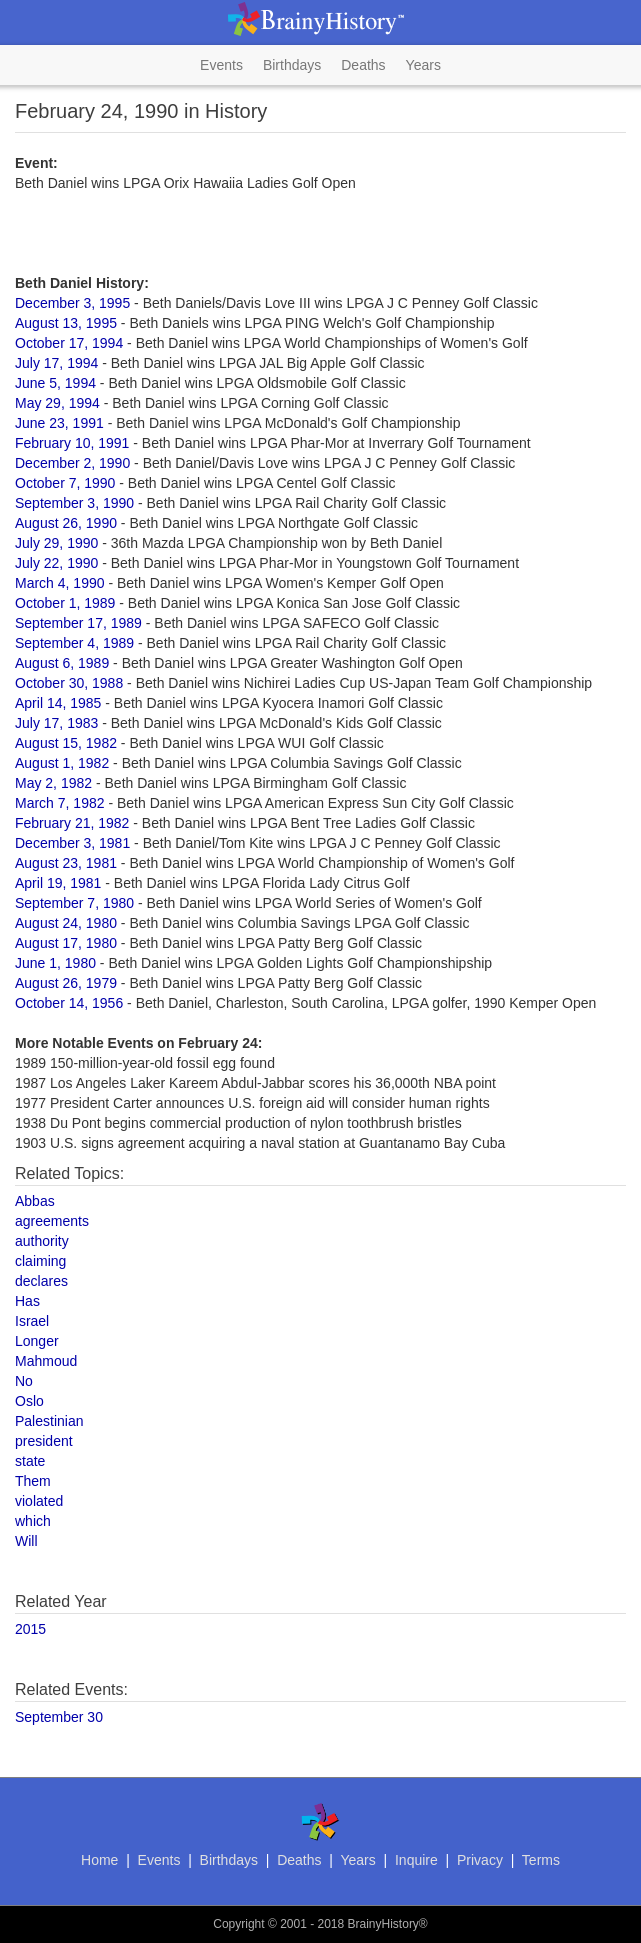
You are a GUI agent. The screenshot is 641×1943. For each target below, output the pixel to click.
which (33, 1521)
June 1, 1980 (55, 963)
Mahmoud (46, 1361)
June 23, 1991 (59, 423)
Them (33, 1481)
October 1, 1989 (65, 603)
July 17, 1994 (56, 363)
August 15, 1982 (66, 743)
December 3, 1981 (72, 843)
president (44, 1441)
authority (42, 1241)
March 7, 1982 (60, 803)
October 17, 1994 (69, 343)
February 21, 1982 (72, 823)
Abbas (35, 1201)
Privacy (480, 1860)
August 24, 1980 (66, 923)
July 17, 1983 (56, 723)
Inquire (416, 1860)
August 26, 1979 (66, 983)
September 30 (59, 1717)
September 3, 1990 (74, 503)
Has (27, 1301)
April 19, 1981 (58, 883)
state (30, 1461)
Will (26, 1541)
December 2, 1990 (72, 463)
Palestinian (49, 1421)
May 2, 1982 (53, 783)
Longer (37, 1341)
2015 (30, 1629)
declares (41, 1281)
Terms (541, 1860)
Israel (32, 1321)
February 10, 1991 (72, 443)
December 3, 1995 (72, 303)
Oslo (29, 1401)
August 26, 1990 (66, 523)
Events (221, 65)
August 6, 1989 (62, 663)
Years (423, 65)
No (24, 1381)
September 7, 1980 (74, 903)
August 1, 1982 (62, 763)
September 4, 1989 (74, 643)
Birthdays (292, 65)
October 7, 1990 (65, 483)
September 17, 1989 (78, 623)
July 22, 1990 (56, 563)
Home (99, 1860)
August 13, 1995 (66, 323)
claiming (40, 1261)
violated (39, 1501)
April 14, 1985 (58, 703)
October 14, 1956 (69, 1003)
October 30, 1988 (69, 683)
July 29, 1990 (56, 543)
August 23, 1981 (66, 863)
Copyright (238, 1924)
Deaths (363, 65)
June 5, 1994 (55, 383)
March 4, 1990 (60, 583)
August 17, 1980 (66, 943)
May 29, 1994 (57, 403)
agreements (52, 1221)
